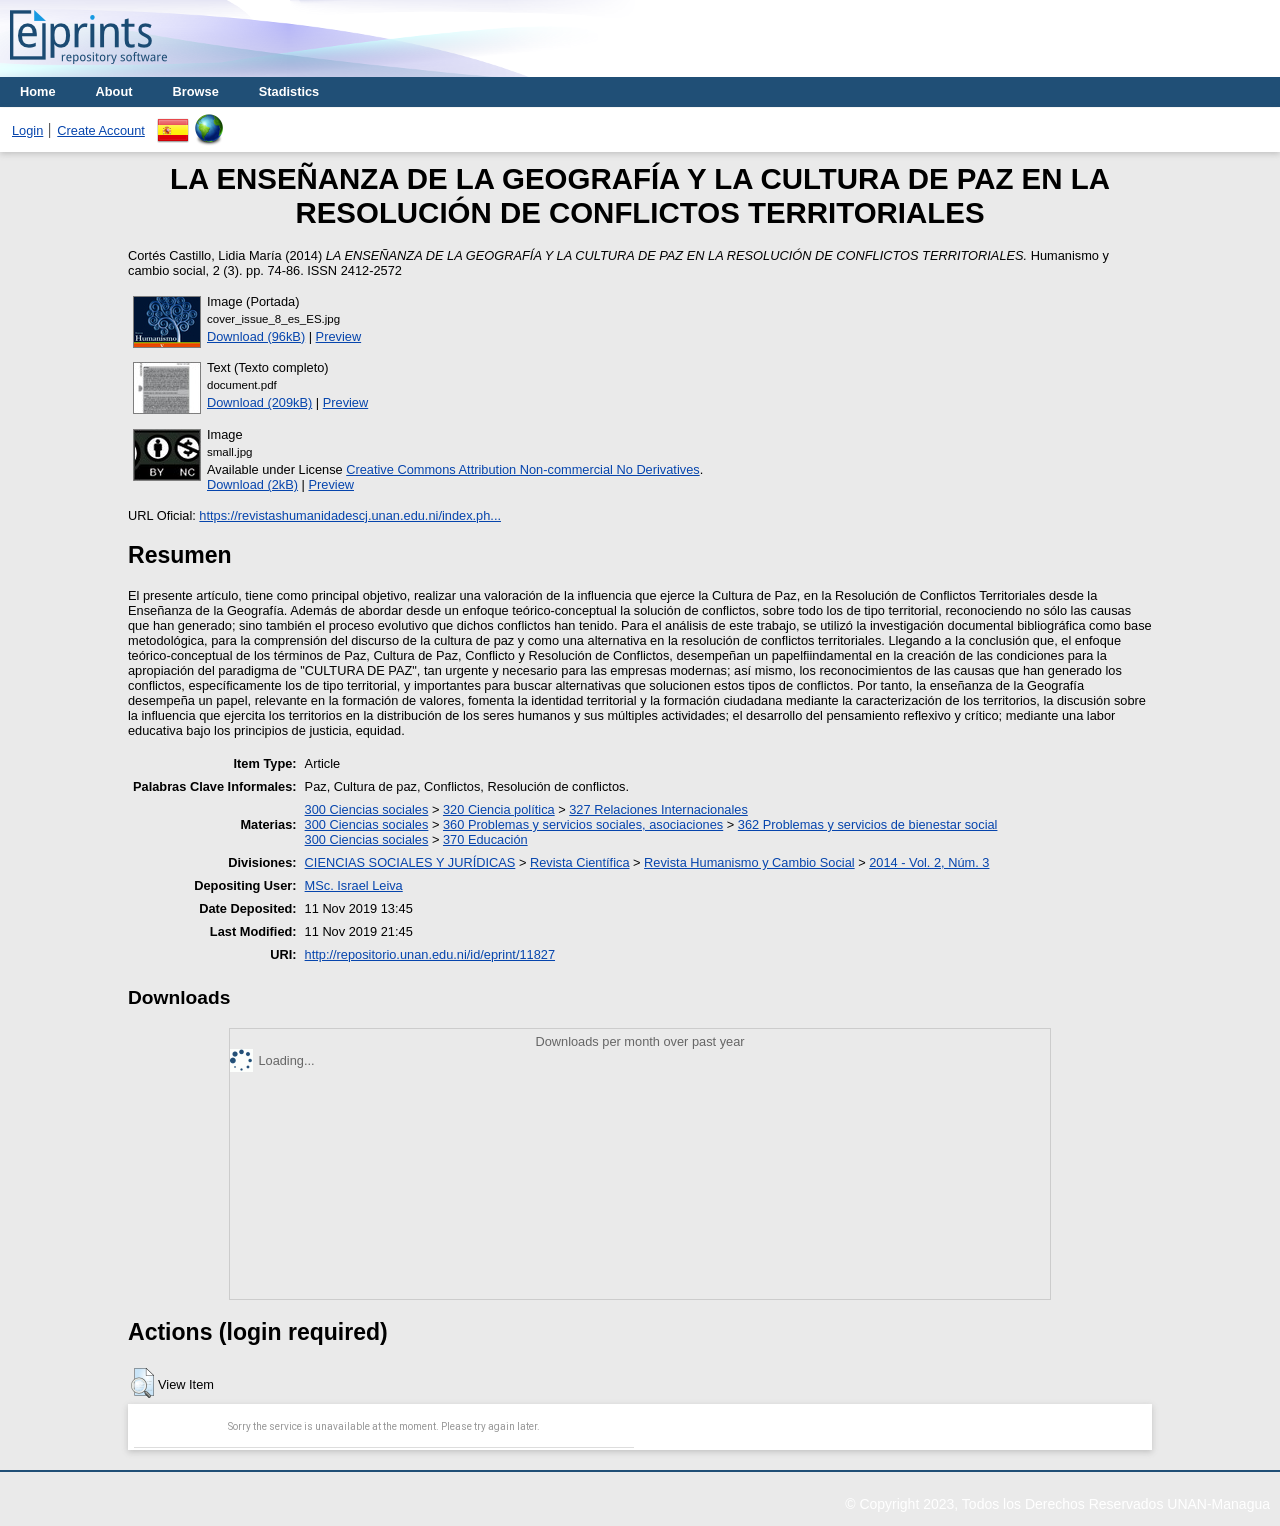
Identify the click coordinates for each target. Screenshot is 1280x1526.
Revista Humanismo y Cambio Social (749, 862)
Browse (196, 91)
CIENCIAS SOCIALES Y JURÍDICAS (410, 862)
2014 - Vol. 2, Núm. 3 (929, 862)
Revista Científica (580, 862)
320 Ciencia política (499, 809)
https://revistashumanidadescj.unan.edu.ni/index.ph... (350, 515)
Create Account (101, 130)
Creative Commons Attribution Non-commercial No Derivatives (522, 469)
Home (38, 91)
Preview (339, 336)
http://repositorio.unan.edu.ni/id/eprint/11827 (430, 954)
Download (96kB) (256, 336)
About (114, 91)
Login (27, 130)
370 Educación (485, 839)
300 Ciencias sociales (367, 809)
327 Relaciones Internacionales (658, 809)
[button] (142, 1383)
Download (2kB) (252, 484)
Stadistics (289, 91)
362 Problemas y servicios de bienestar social (868, 824)
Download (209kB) (259, 402)
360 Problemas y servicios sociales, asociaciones (583, 824)
